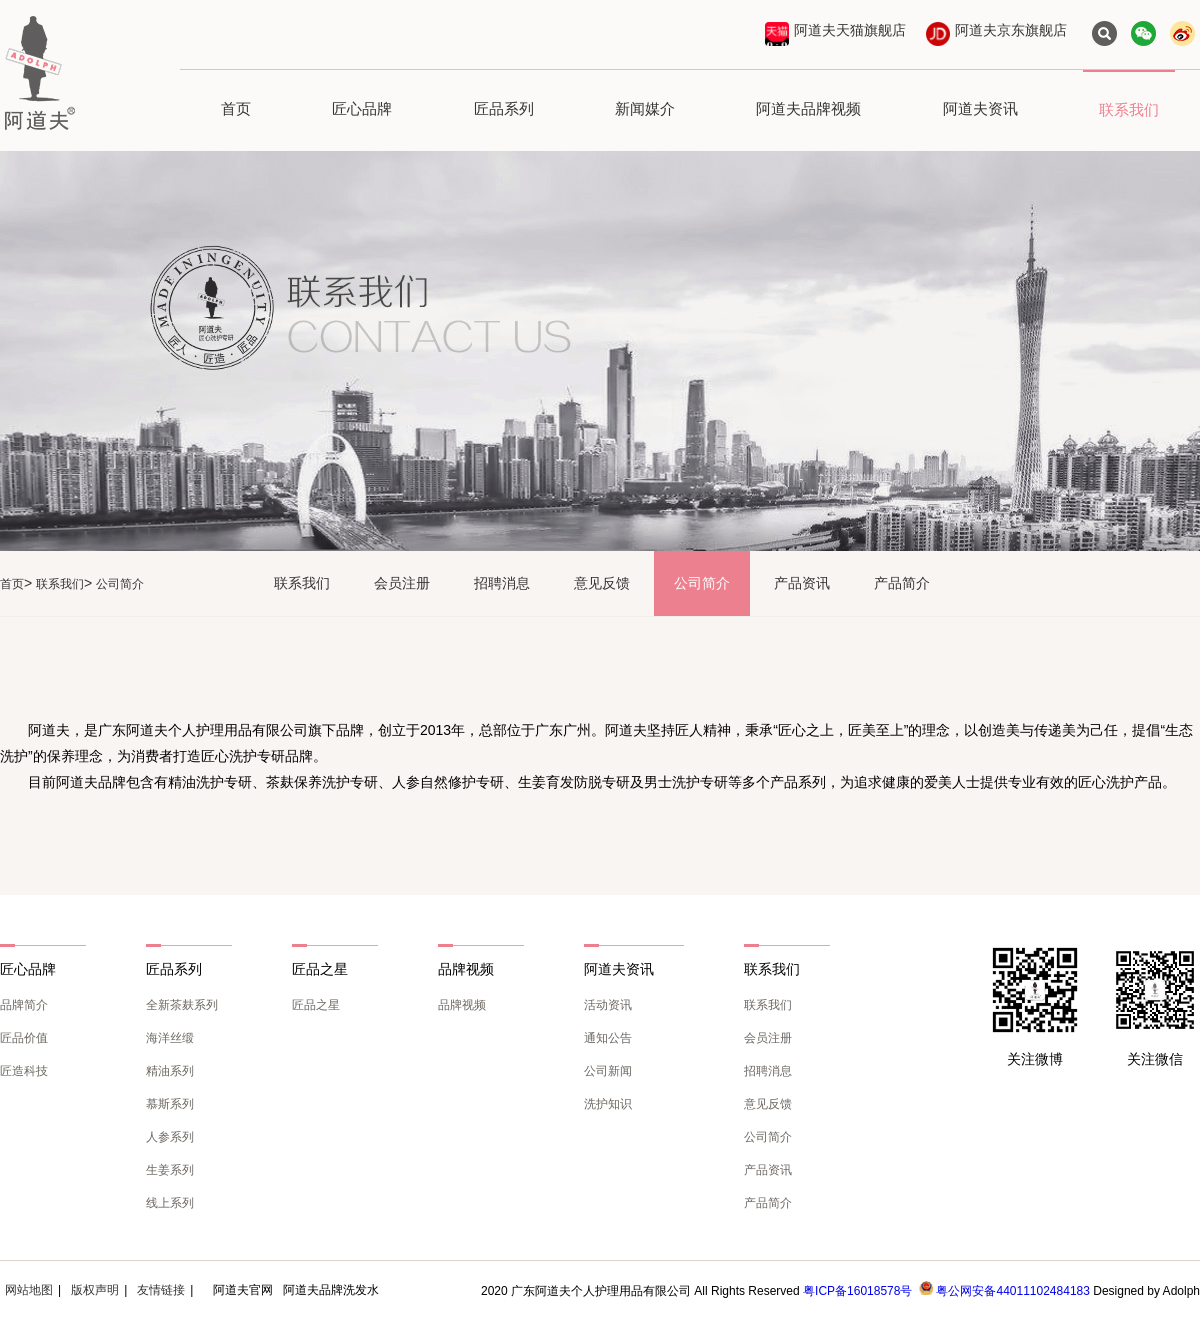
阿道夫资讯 (980, 108)
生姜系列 (170, 1170)
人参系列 (170, 1137)
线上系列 (170, 1203)
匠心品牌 (362, 108)
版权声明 (95, 1290)
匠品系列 (504, 108)
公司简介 (702, 583)
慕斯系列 (170, 1104)
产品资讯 (802, 583)
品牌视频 (462, 1005)
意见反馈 (602, 583)
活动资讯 (608, 1005)
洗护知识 (608, 1104)
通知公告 (608, 1038)
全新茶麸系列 (182, 1005)
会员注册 (402, 583)
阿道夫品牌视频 (808, 108)
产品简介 (902, 583)
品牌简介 (24, 1005)
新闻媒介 (645, 108)
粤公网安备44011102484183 (1012, 1291)
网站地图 (29, 1290)
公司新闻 (608, 1071)
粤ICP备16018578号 (857, 1291)
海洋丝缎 (170, 1038)
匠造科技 (24, 1071)
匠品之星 (316, 1005)
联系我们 (1129, 109)
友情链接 (161, 1290)
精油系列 (170, 1071)
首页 (236, 108)
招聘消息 (502, 583)
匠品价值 (24, 1038)
